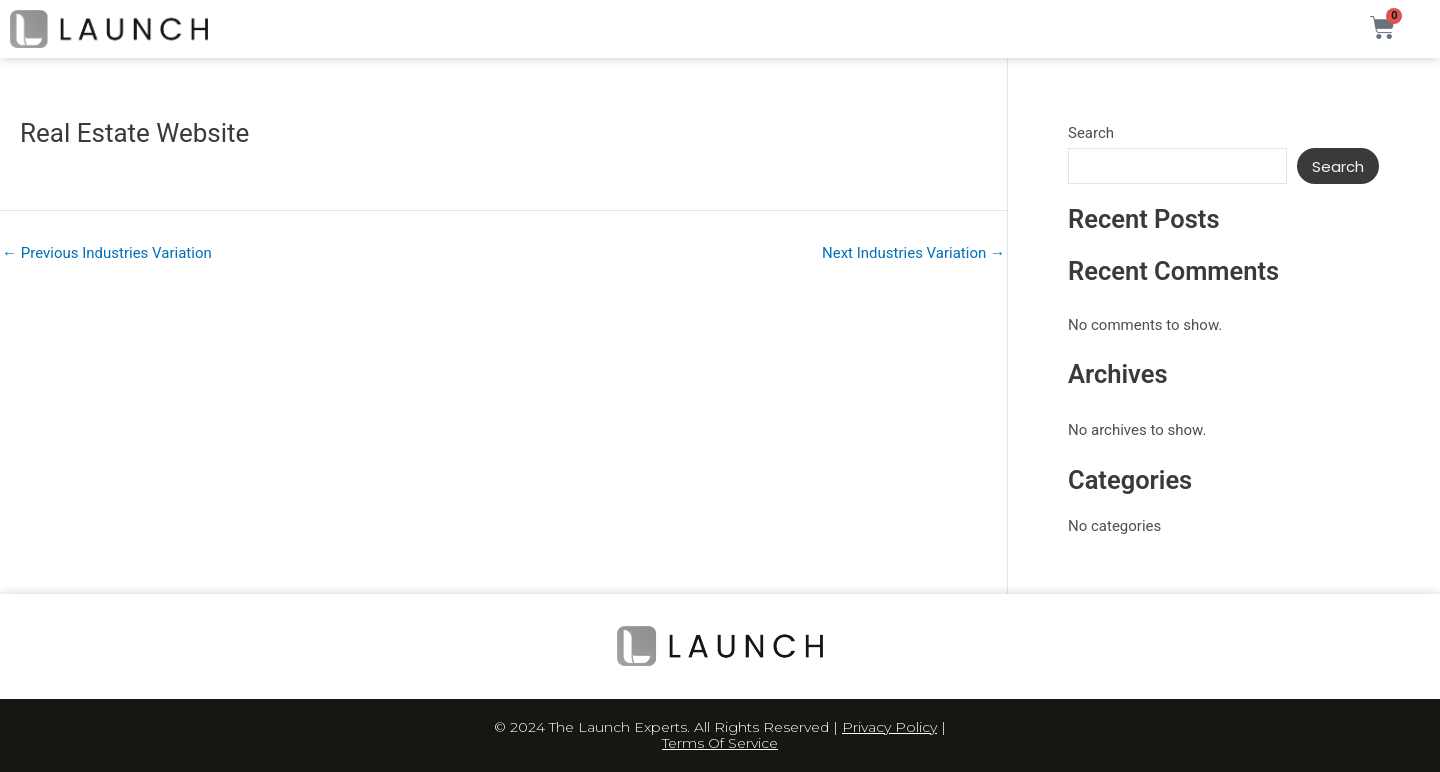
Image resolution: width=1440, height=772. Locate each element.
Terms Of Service (720, 743)
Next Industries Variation (913, 253)
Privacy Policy (889, 727)
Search (1091, 133)
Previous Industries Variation (107, 253)
